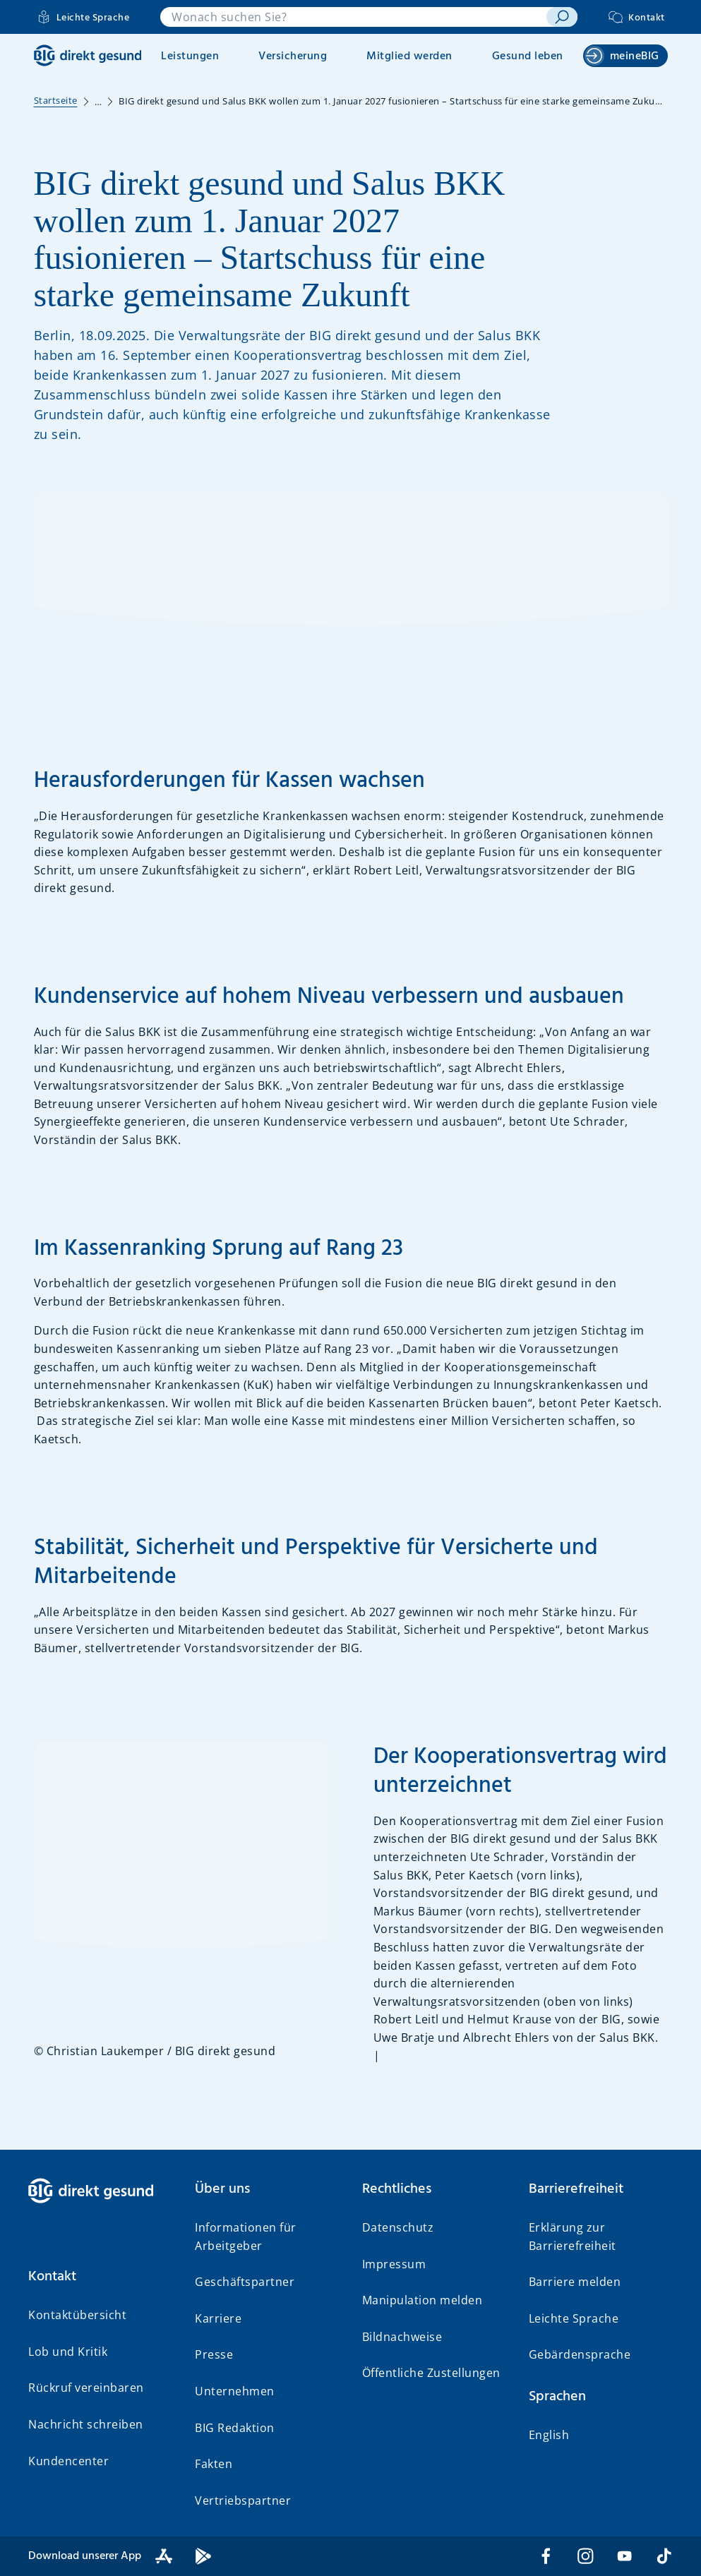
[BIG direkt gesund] (88, 55)
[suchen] (561, 17)
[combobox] (353, 17)
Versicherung (292, 56)
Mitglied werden (409, 56)
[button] (100, 2276)
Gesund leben (527, 56)
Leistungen (190, 56)
